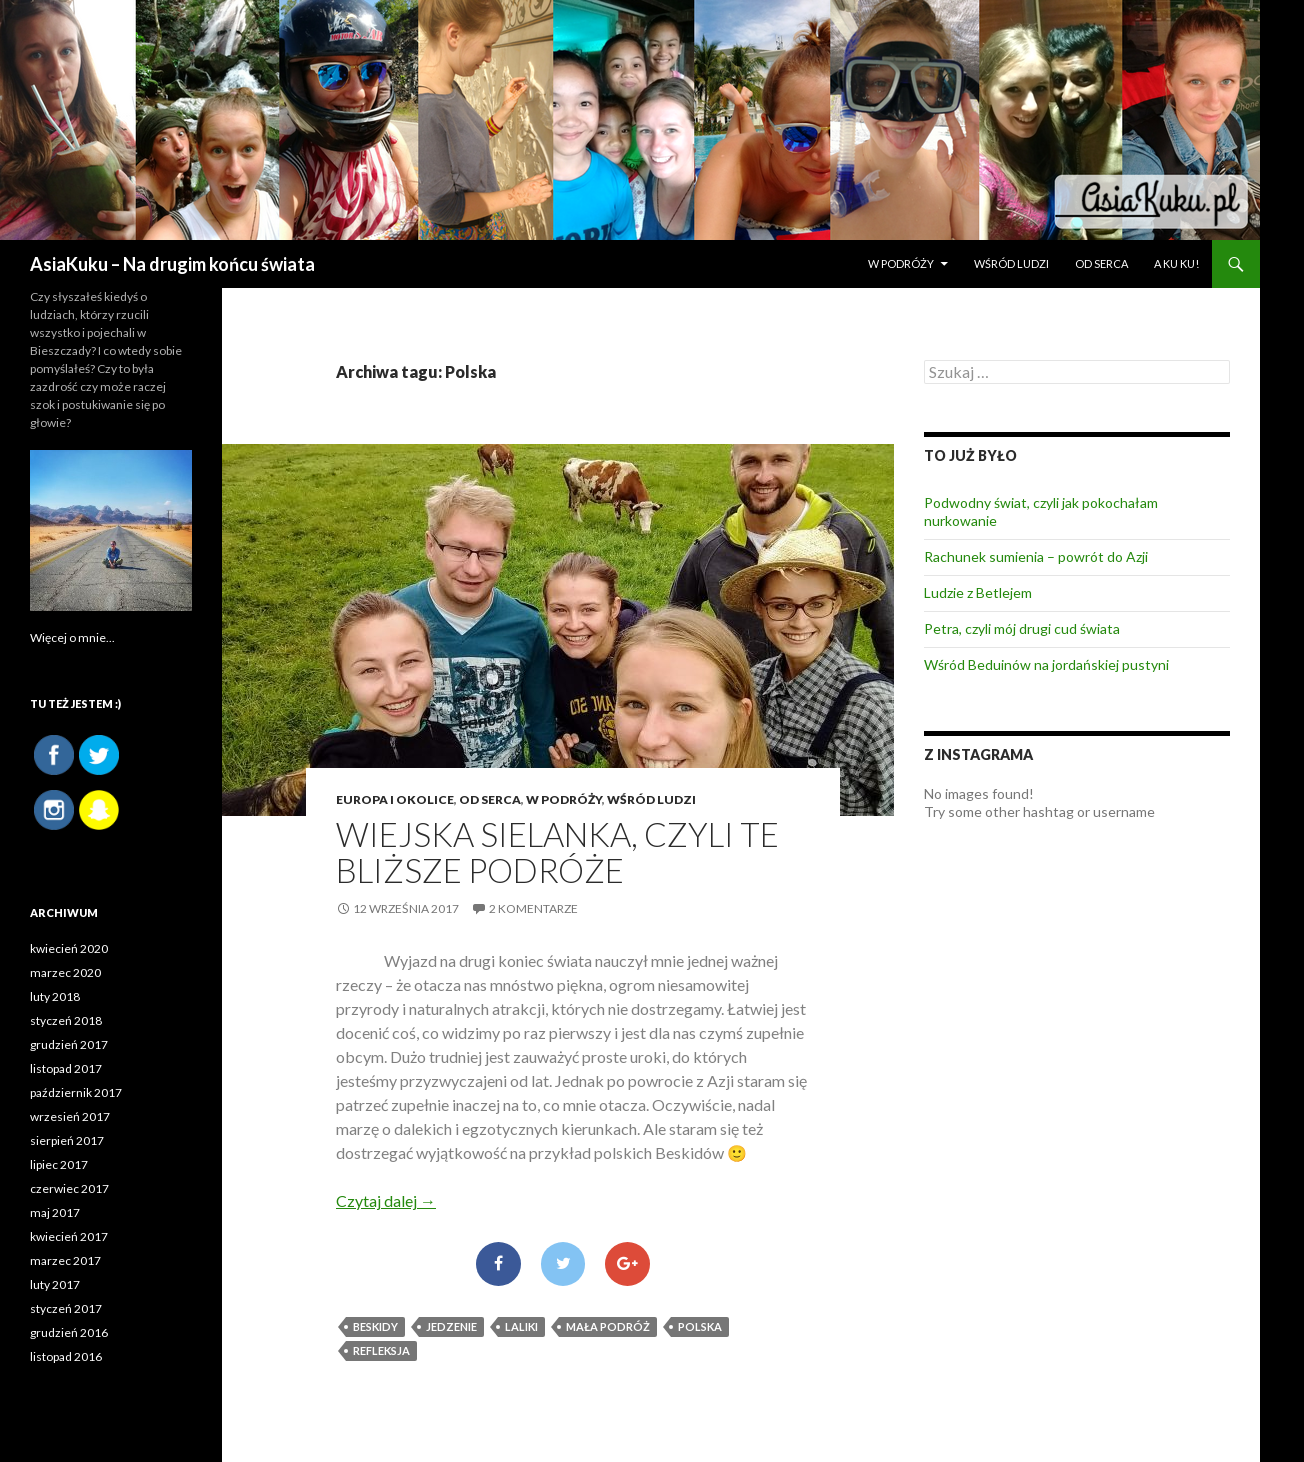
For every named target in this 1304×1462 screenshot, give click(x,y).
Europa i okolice (395, 799)
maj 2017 (55, 1212)
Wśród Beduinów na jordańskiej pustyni (1046, 664)
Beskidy (375, 1326)
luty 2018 (55, 996)
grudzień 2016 (69, 1332)
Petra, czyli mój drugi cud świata (1022, 628)
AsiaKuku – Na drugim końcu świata (172, 264)
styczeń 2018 (66, 1020)
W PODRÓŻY (901, 263)
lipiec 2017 (59, 1164)
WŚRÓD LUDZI (1011, 263)
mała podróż (608, 1326)
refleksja (381, 1350)
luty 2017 (55, 1284)
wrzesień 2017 (70, 1116)
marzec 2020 (65, 972)
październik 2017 (76, 1092)
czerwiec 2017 (69, 1188)
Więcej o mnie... (72, 637)
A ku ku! (1176, 263)
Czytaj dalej (386, 1200)
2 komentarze (533, 908)
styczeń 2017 (66, 1308)
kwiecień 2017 (69, 1236)
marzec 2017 (65, 1260)
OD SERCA (1101, 263)
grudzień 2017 (69, 1044)
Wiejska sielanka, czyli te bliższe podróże (557, 852)
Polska (700, 1326)
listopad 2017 (66, 1068)
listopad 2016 (66, 1356)
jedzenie (451, 1326)
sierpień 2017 (67, 1140)
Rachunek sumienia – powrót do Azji (1036, 556)
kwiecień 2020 (69, 948)
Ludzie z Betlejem (978, 592)
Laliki (521, 1326)
